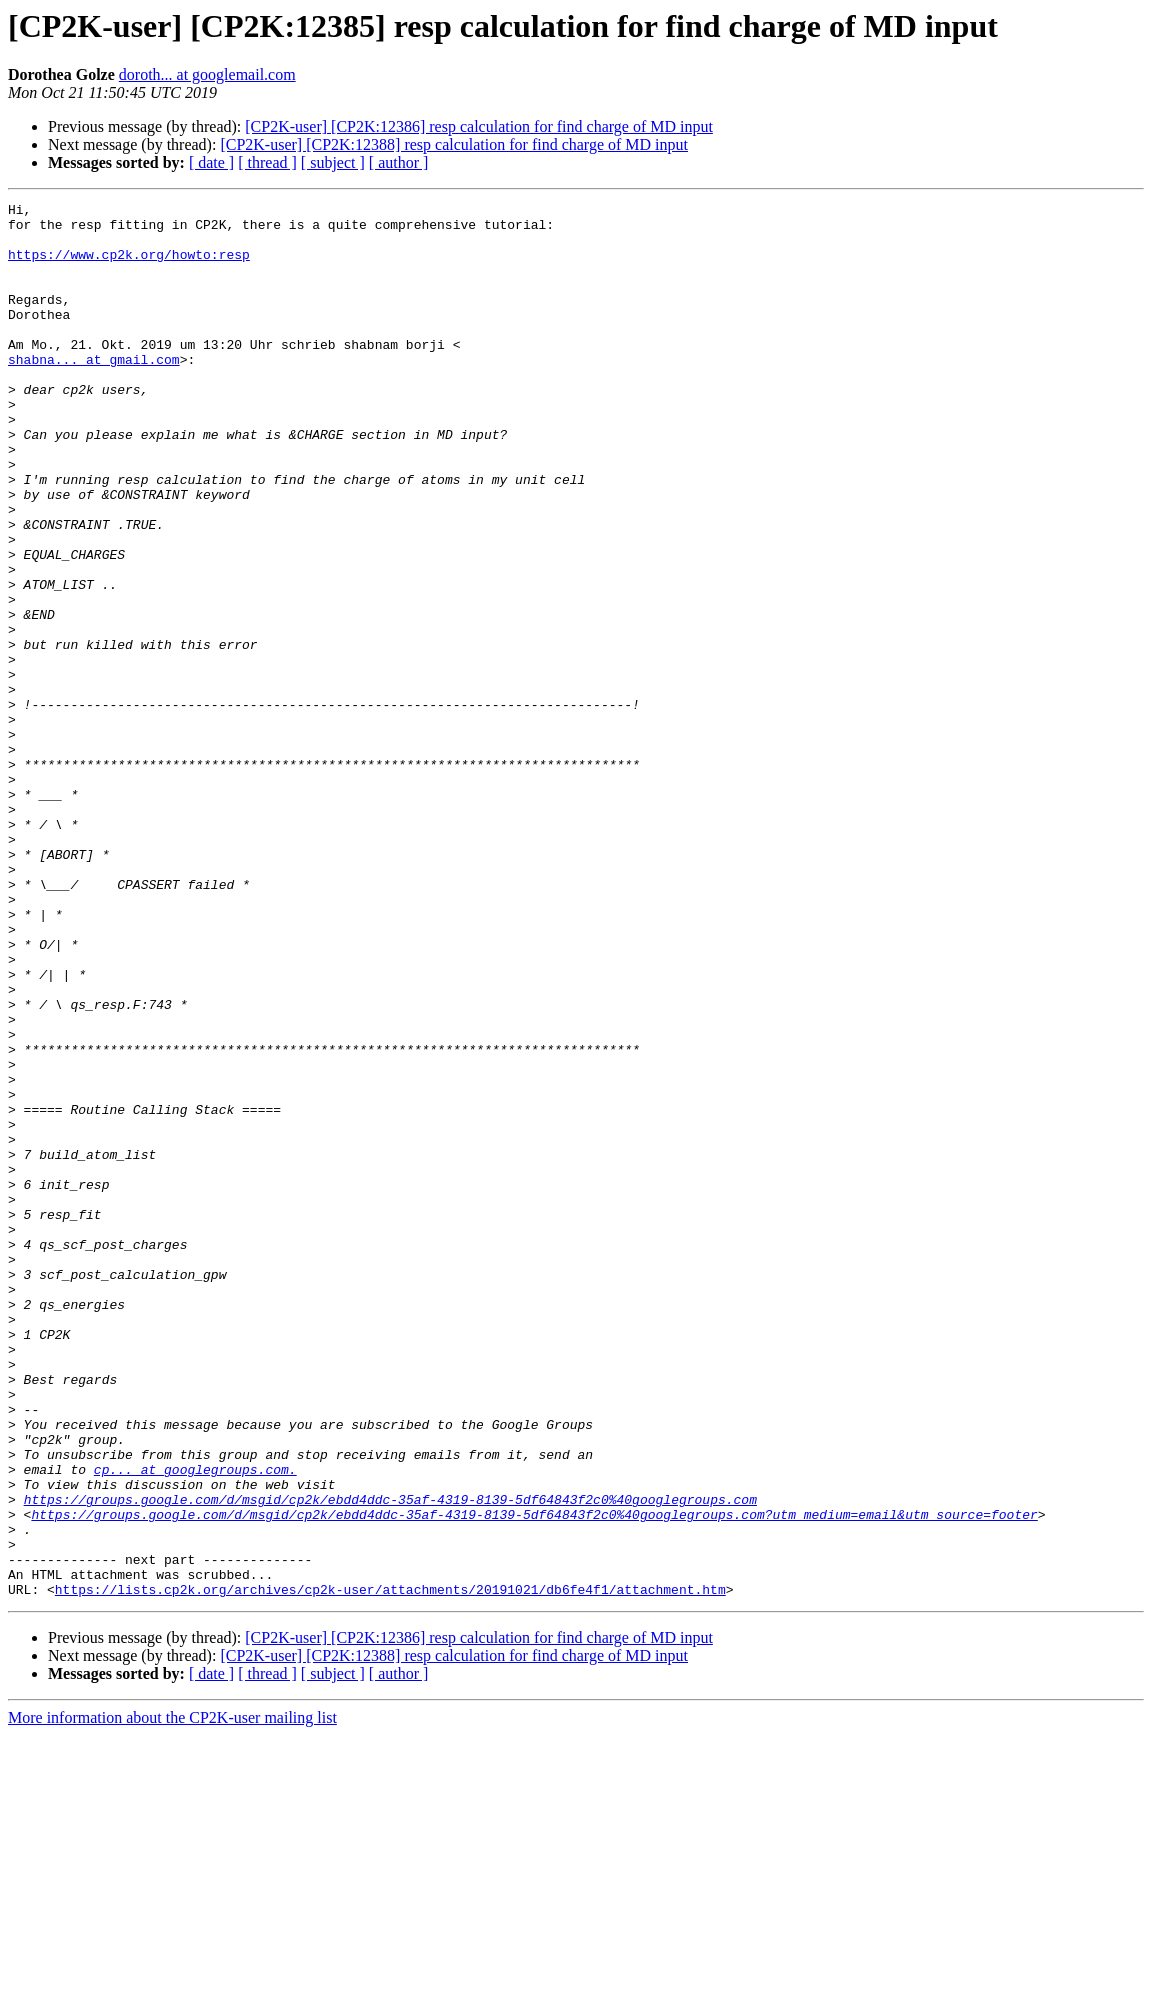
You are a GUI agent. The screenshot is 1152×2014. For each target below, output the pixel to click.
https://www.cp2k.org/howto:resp (129, 266)
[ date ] (211, 162)
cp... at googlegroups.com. (195, 1724)
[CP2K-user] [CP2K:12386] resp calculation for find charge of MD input (479, 126)
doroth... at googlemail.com (207, 74)
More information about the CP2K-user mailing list (172, 1996)
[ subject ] (333, 162)
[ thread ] (267, 162)
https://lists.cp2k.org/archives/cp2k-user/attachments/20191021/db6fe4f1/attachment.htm (390, 1868)
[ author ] (399, 162)
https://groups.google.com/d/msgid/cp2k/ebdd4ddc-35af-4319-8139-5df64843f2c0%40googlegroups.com (390, 1760)
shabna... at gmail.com (94, 392)
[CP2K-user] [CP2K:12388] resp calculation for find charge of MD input (454, 144)
